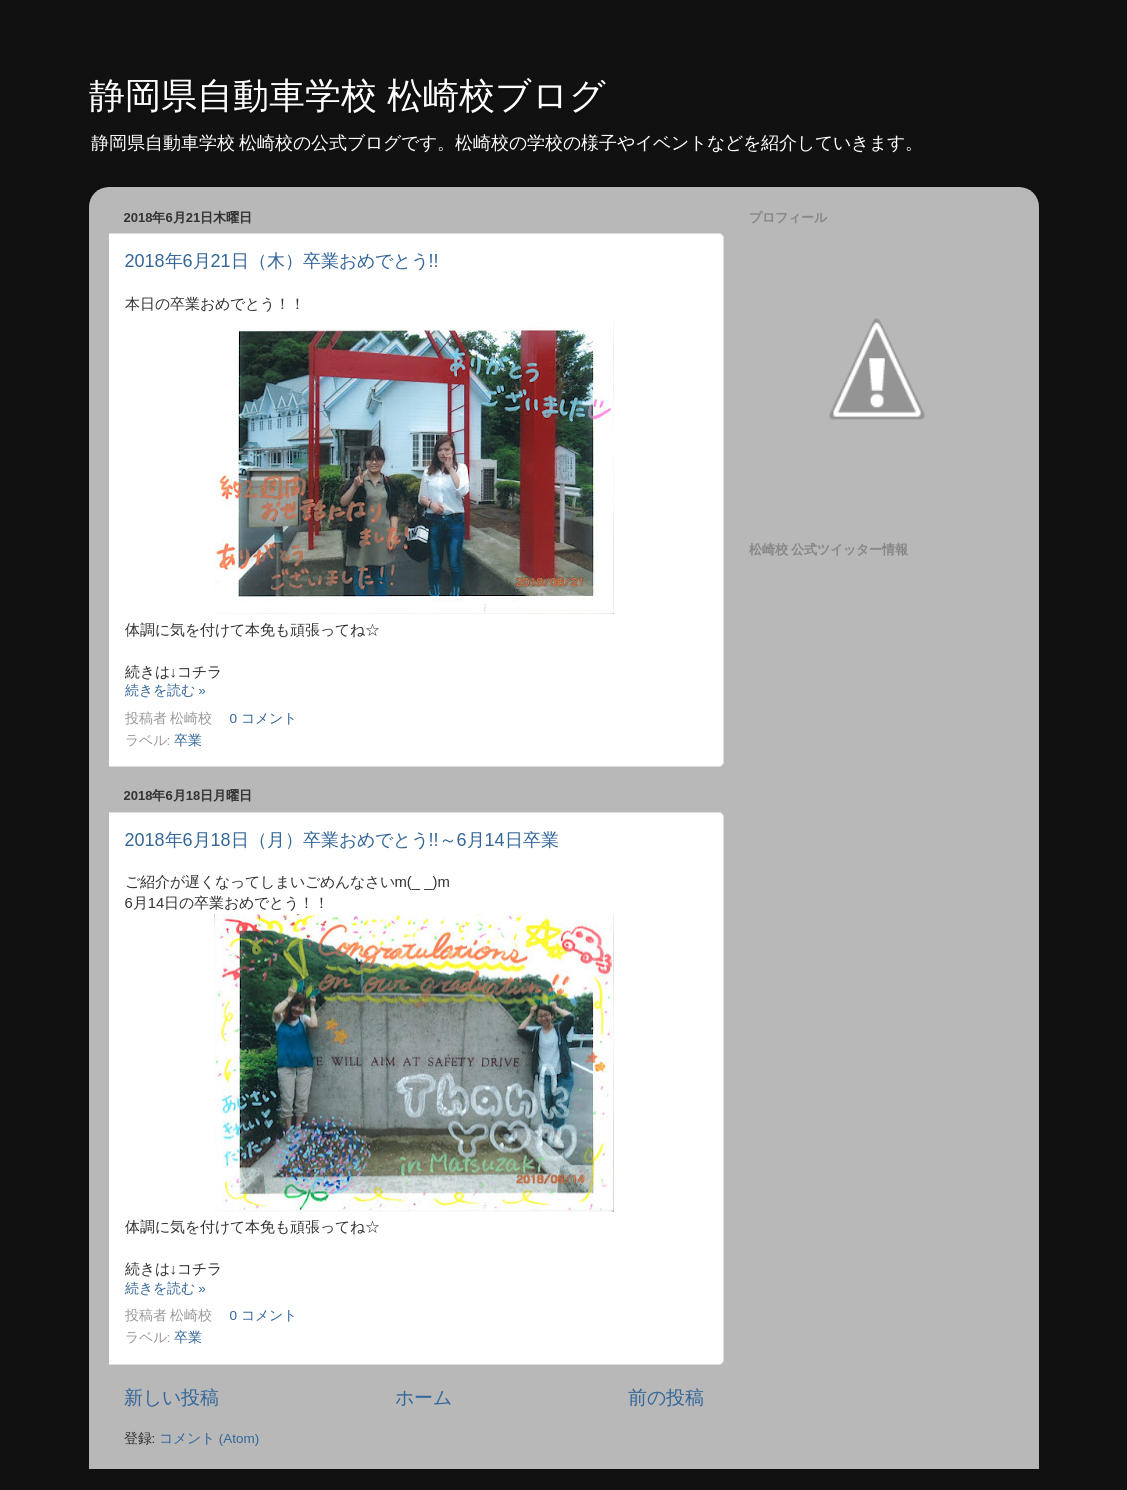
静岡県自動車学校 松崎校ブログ (347, 95)
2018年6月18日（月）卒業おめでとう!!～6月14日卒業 (342, 840)
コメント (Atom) (209, 1438)
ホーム (423, 1397)
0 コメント (263, 718)
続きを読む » (165, 690)
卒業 (188, 740)
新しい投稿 (171, 1397)
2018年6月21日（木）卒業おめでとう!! (282, 261)
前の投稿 (666, 1397)
